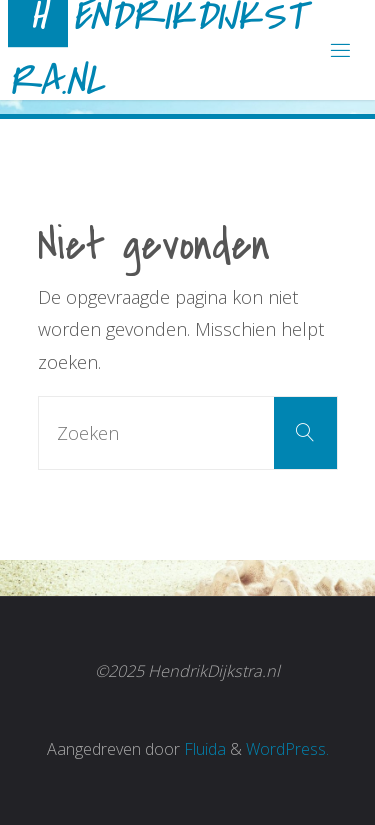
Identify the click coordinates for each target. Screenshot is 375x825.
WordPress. (287, 749)
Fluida (203, 749)
